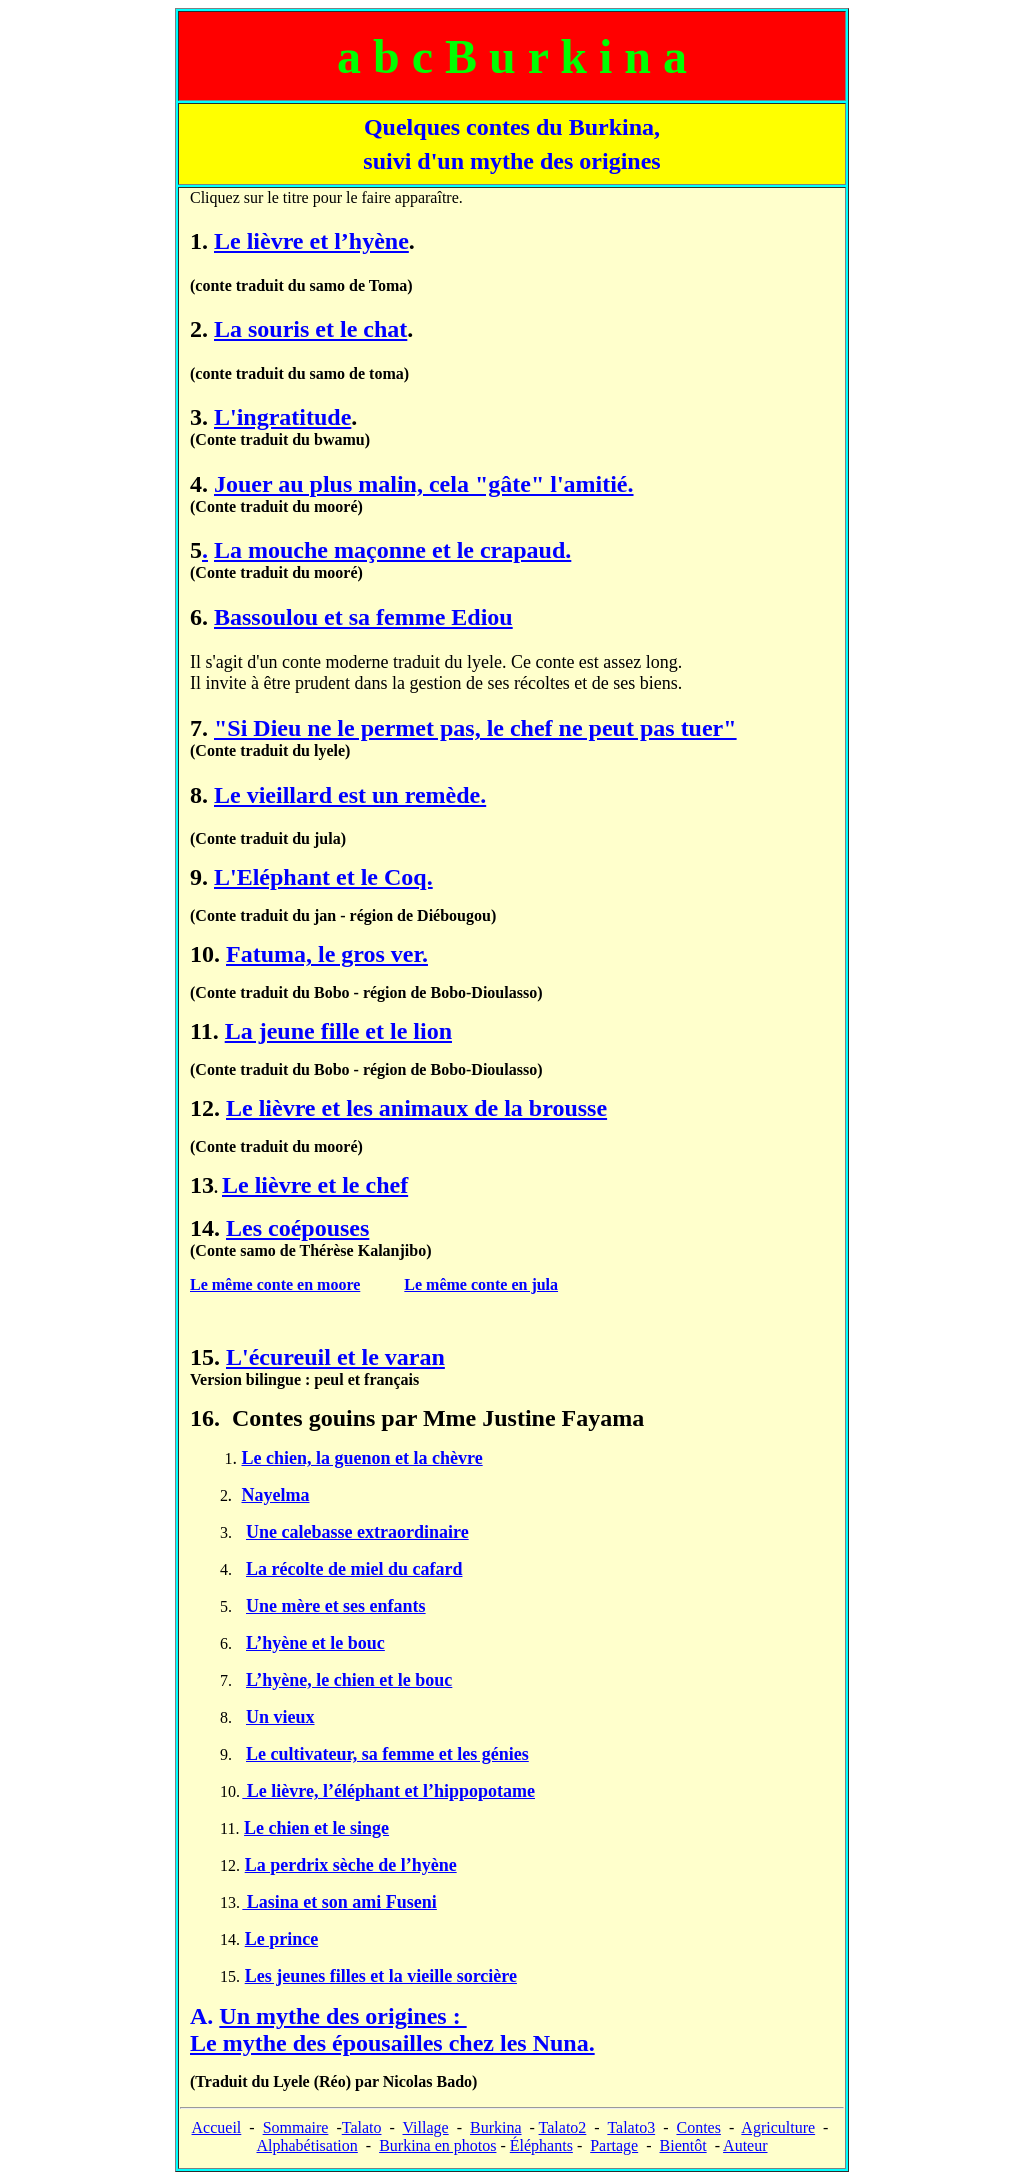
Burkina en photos (437, 2145)
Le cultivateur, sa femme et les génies (387, 1754)
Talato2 (563, 2127)
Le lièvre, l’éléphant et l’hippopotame (388, 1791)
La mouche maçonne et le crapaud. (392, 550)
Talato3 (631, 2127)
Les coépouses (297, 1228)
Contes (698, 2127)
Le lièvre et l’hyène (311, 241)
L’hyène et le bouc (315, 1643)
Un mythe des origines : (392, 2029)
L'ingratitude (282, 417)
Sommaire (296, 2127)
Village (426, 2127)
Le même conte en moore (275, 1284)
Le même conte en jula (481, 1284)
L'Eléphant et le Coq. (323, 877)
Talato (362, 2127)
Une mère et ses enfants (336, 1606)
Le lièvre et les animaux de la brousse (416, 1108)
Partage (614, 2145)
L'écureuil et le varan (335, 1357)
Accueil (217, 2127)
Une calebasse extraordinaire (357, 1532)
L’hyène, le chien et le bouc (349, 1680)
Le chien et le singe (316, 1828)
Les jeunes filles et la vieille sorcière (381, 1976)
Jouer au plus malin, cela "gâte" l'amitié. (424, 484)
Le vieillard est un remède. (350, 795)
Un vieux (280, 1717)
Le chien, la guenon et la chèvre (362, 1458)
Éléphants (541, 2145)
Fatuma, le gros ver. (327, 954)
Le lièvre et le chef (315, 1185)
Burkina (496, 2127)
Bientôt (683, 2145)
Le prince (282, 1939)
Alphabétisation (306, 2145)
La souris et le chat (310, 329)
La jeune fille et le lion (338, 1031)
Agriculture (778, 2127)
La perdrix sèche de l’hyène (351, 1865)
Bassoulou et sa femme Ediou (363, 617)
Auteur (745, 2145)
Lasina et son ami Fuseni (339, 1902)
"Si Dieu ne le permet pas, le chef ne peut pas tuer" (475, 728)
